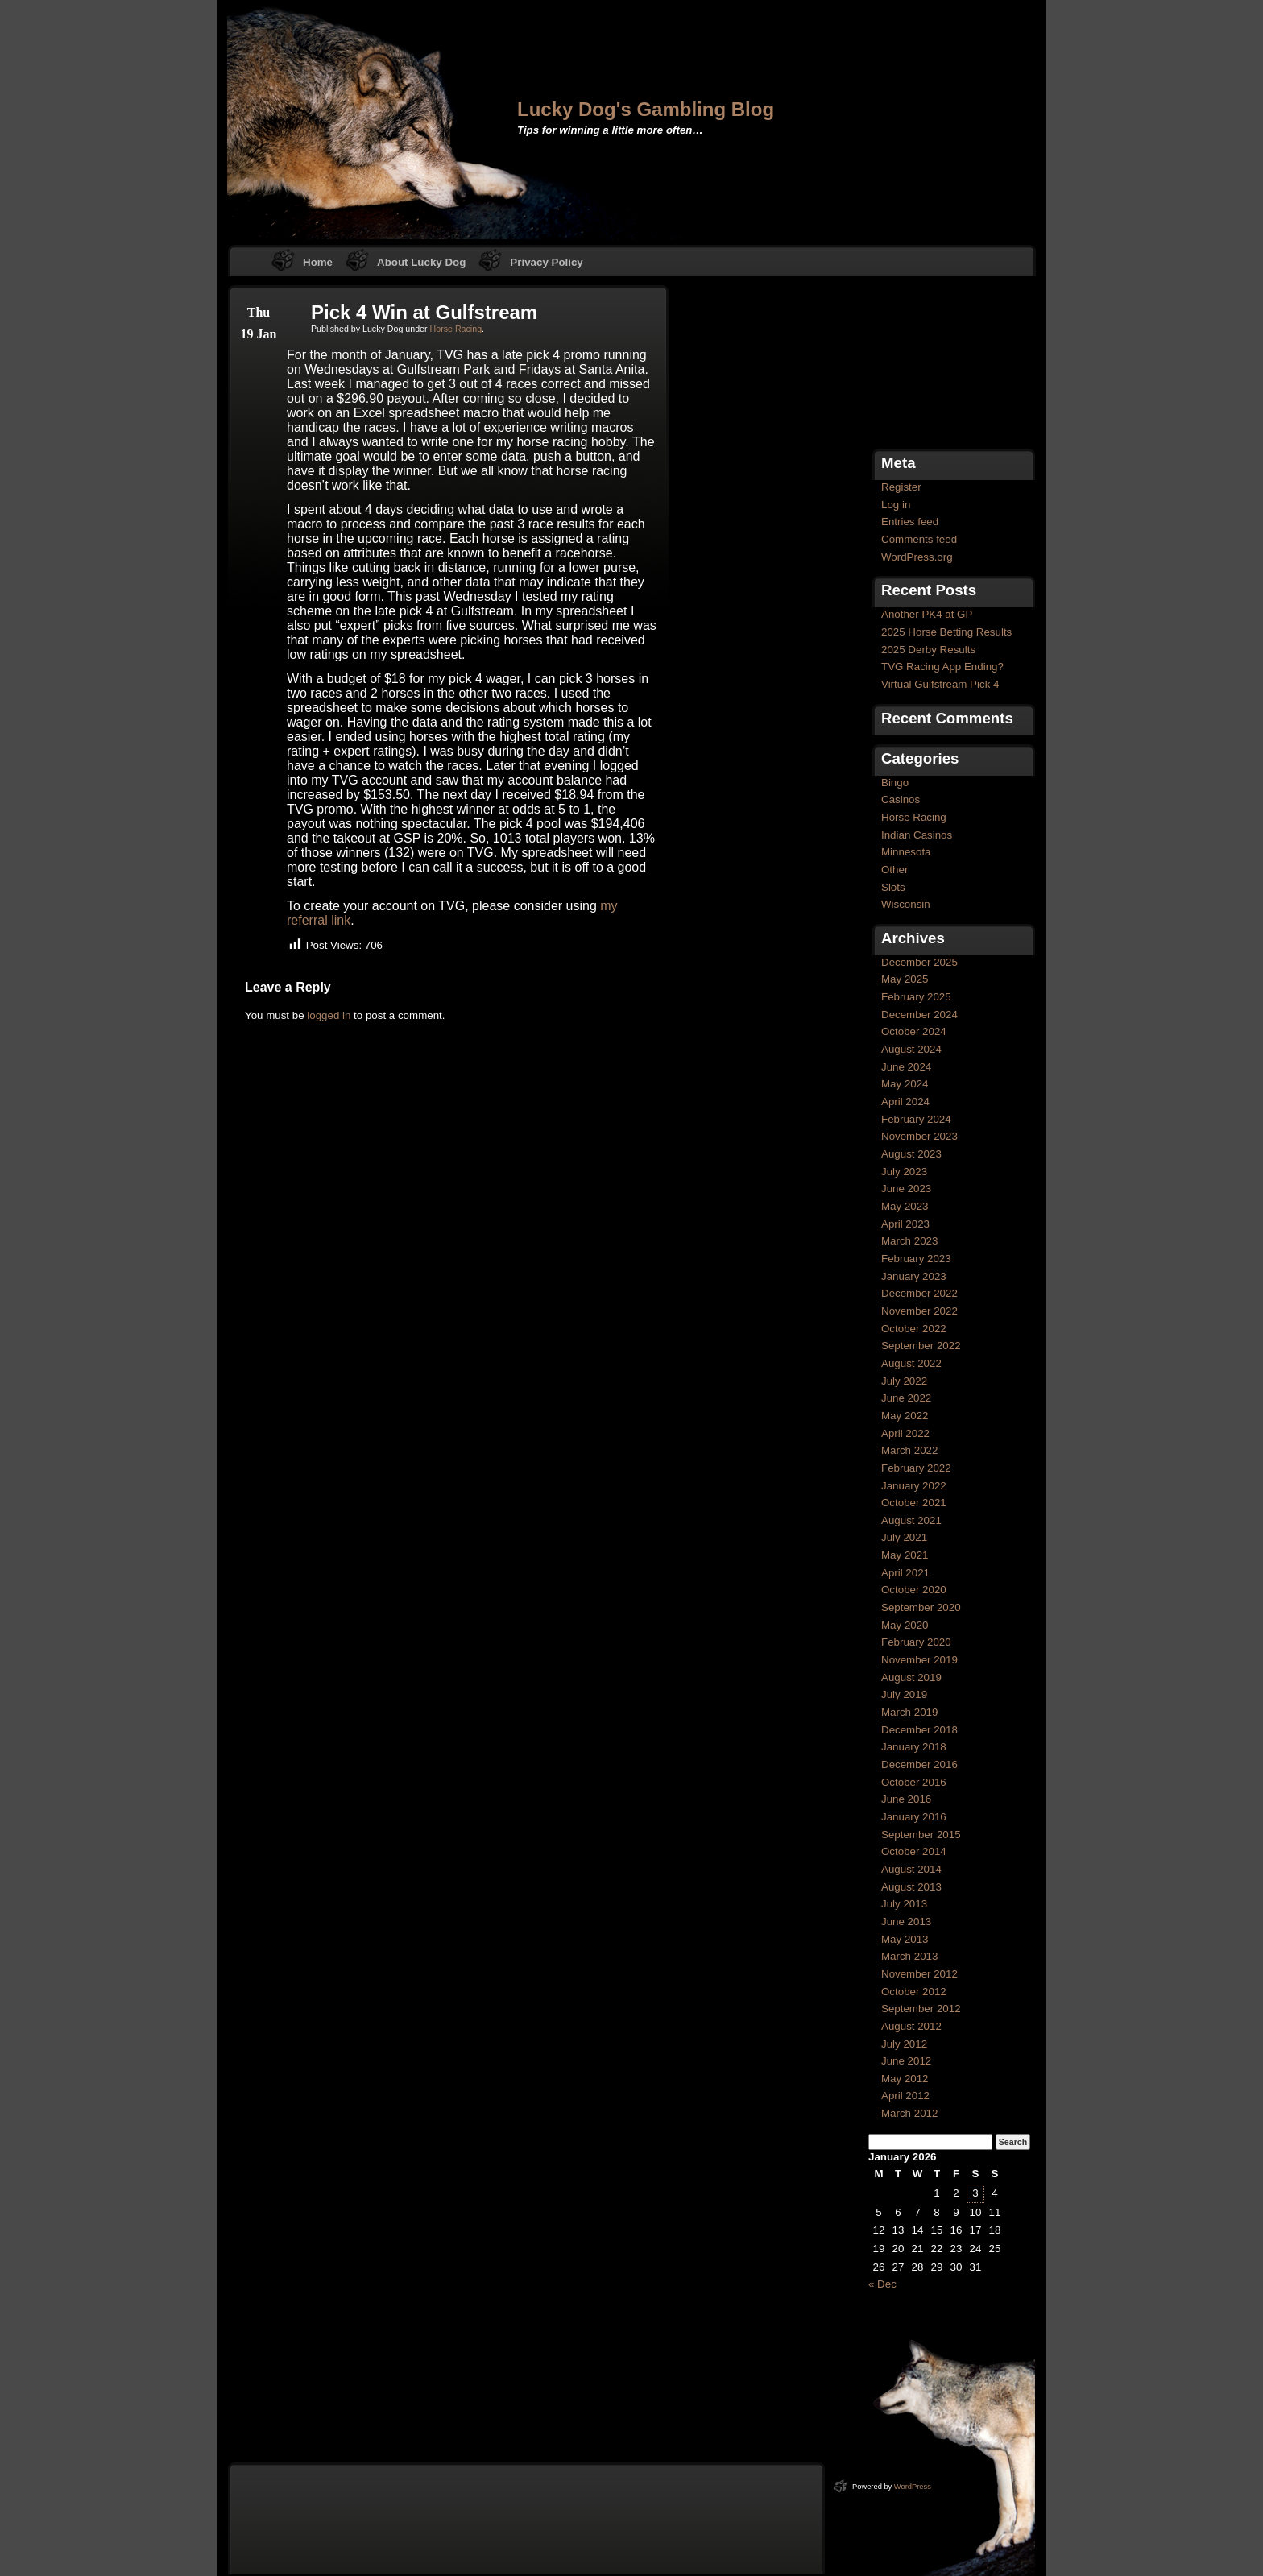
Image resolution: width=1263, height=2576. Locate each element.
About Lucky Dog (421, 262)
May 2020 (905, 1625)
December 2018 (919, 1730)
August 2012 (911, 2026)
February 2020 (916, 1642)
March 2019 (909, 1712)
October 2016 (913, 1782)
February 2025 (916, 997)
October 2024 (913, 1031)
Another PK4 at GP (926, 614)
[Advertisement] (948, 364)
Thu (258, 312)
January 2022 (913, 1486)
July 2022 (904, 1381)
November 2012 (919, 1974)
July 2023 (904, 1172)
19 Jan (259, 334)
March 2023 (909, 1241)
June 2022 (906, 1398)
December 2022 (919, 1293)
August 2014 (911, 1869)
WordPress (912, 2487)
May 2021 (905, 1555)
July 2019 (904, 1694)
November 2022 (919, 1311)
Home (318, 262)
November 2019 (919, 1660)
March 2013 (909, 1956)
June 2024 (906, 1067)
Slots (893, 887)
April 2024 (905, 1101)
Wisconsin (905, 904)
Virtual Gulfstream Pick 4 (940, 684)
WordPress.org (917, 557)
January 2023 (913, 1276)
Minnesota (906, 852)
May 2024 (905, 1084)
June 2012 (906, 2061)
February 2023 (916, 1259)
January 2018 (913, 1747)
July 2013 (904, 1904)
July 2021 (904, 1537)
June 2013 (906, 1921)
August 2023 (911, 1154)
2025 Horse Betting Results (946, 632)
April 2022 (905, 1433)
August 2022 (911, 1363)
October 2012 (913, 1992)
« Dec (882, 2284)
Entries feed (909, 522)
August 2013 (911, 1887)
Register (901, 487)
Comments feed (919, 539)
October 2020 (913, 1590)
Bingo (895, 783)
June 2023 (906, 1188)
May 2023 (905, 1206)
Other (894, 869)
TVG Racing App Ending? (942, 667)
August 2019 (911, 1677)
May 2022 (905, 1416)
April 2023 (905, 1224)
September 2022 (921, 1346)
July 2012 (904, 2044)
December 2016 (919, 1764)
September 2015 (921, 1834)
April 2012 (905, 2095)
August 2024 (911, 1049)
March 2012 (909, 2113)
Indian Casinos (916, 835)
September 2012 (921, 2008)
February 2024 (916, 1119)
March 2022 (909, 1450)
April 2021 (905, 1573)
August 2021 (911, 1520)
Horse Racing (456, 328)
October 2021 (913, 1503)
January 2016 (913, 1817)
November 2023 (919, 1136)
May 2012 (905, 2079)
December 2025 (919, 962)
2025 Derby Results (928, 650)
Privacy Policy (546, 262)
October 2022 (913, 1329)
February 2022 (916, 1468)
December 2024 (919, 1014)
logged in (328, 1015)
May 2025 (905, 979)
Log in (895, 505)
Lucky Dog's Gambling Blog (645, 109)
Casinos (900, 799)
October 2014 (913, 1851)
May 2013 (905, 1939)
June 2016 (906, 1799)
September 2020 (921, 1607)
